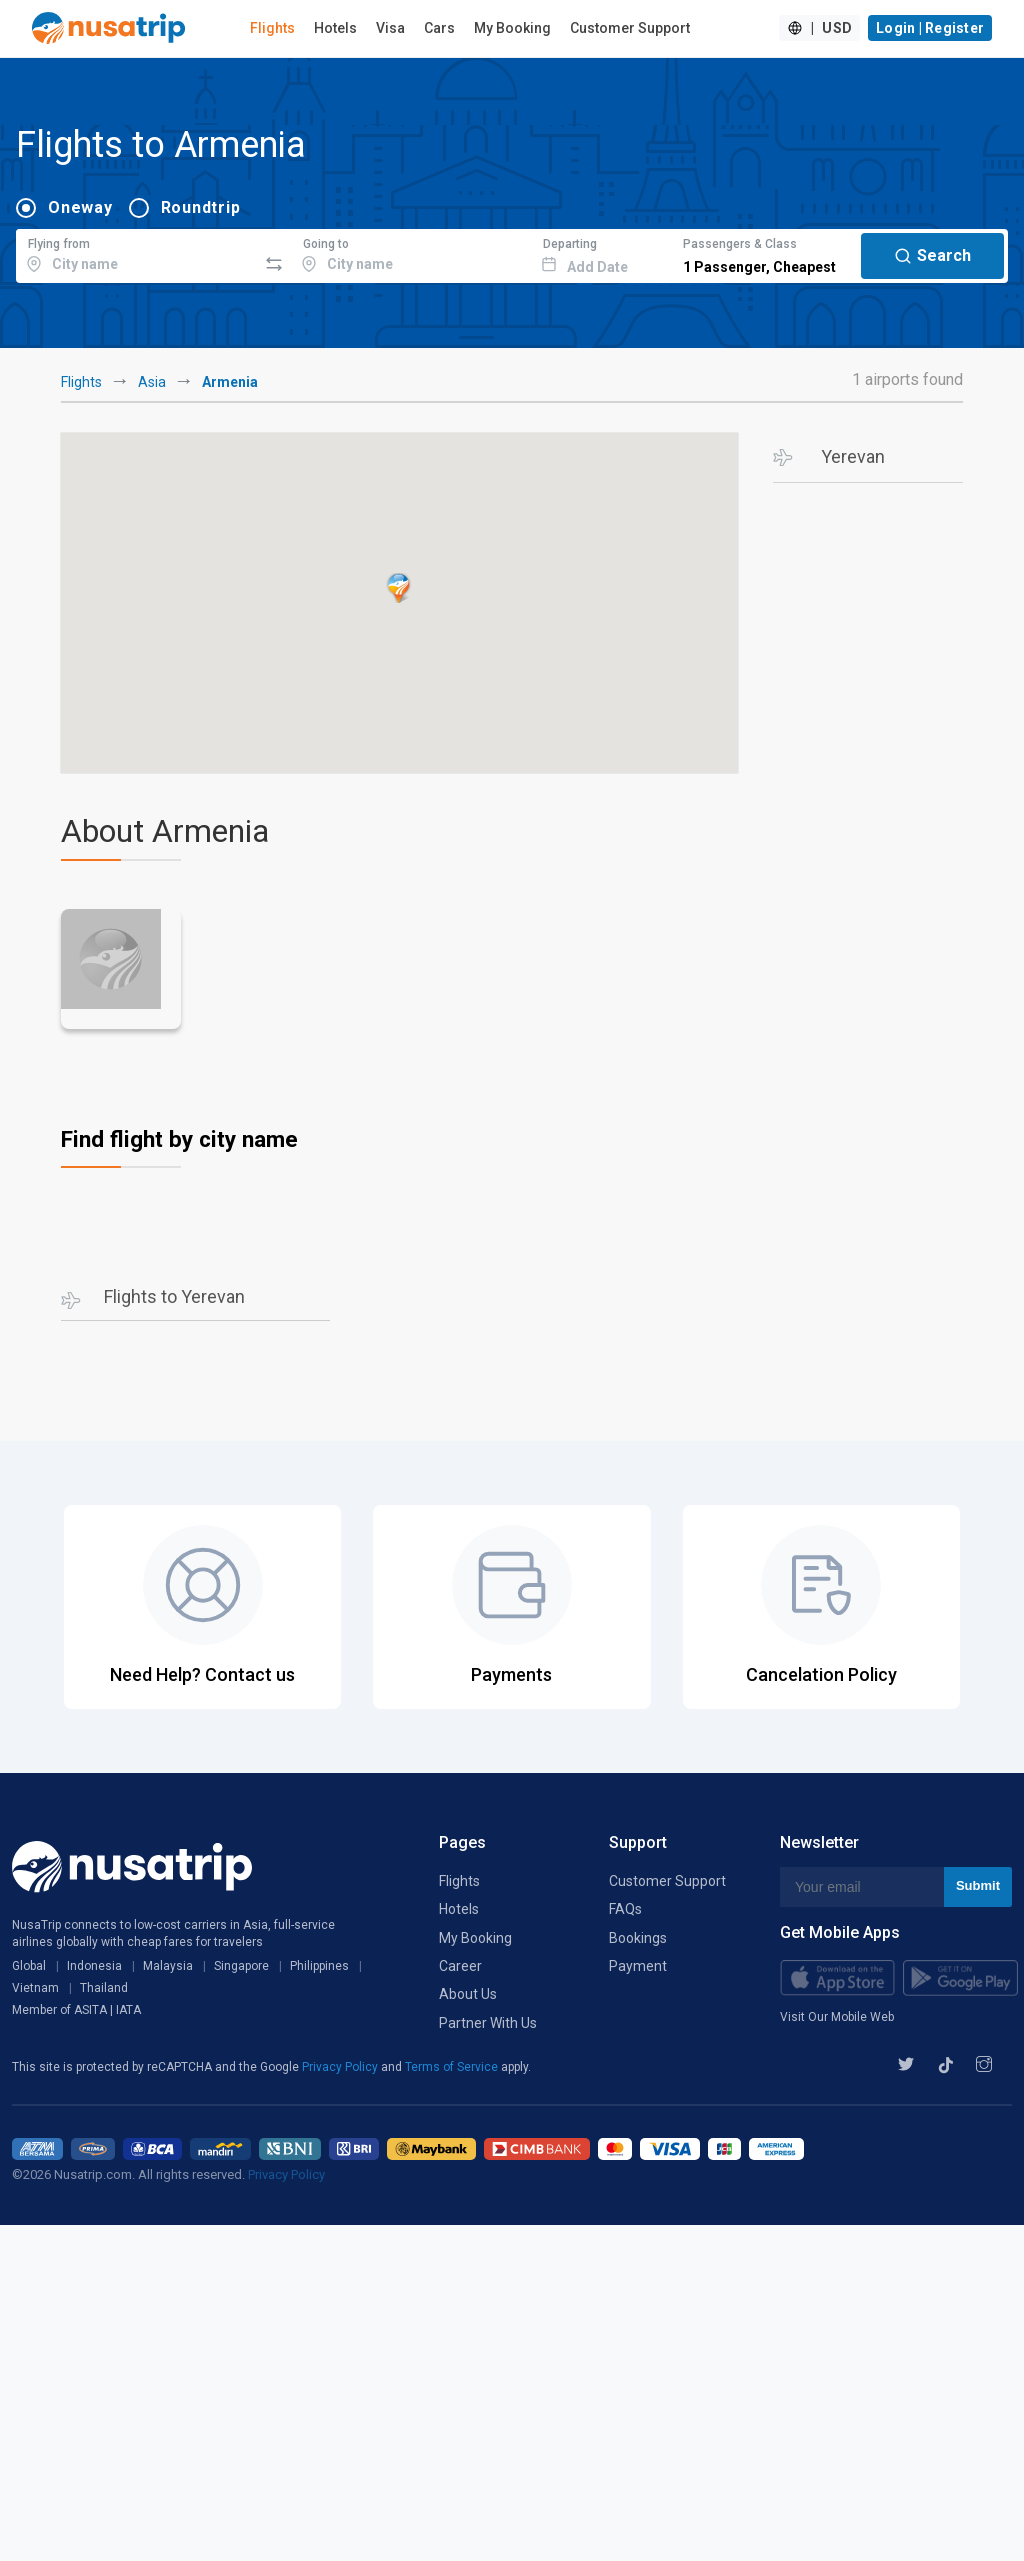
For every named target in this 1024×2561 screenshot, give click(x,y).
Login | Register (930, 28)
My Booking (512, 28)
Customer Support (630, 28)
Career (460, 1966)
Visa (390, 28)
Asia (152, 382)
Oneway (80, 207)
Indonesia (94, 1966)
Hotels (335, 28)
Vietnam (35, 1988)
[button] (399, 588)
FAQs (625, 1909)
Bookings (638, 1938)
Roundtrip (201, 207)
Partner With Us (488, 2023)
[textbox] (136, 253)
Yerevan (853, 456)
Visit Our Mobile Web (837, 2017)
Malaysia (168, 1966)
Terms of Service (453, 2067)
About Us (468, 1994)
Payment (638, 1966)
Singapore (241, 1966)
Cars (439, 28)
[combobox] (136, 253)
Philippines (319, 1966)
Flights (272, 28)
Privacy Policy (341, 2067)
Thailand (104, 1988)
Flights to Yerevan (174, 1296)
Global (29, 1966)
